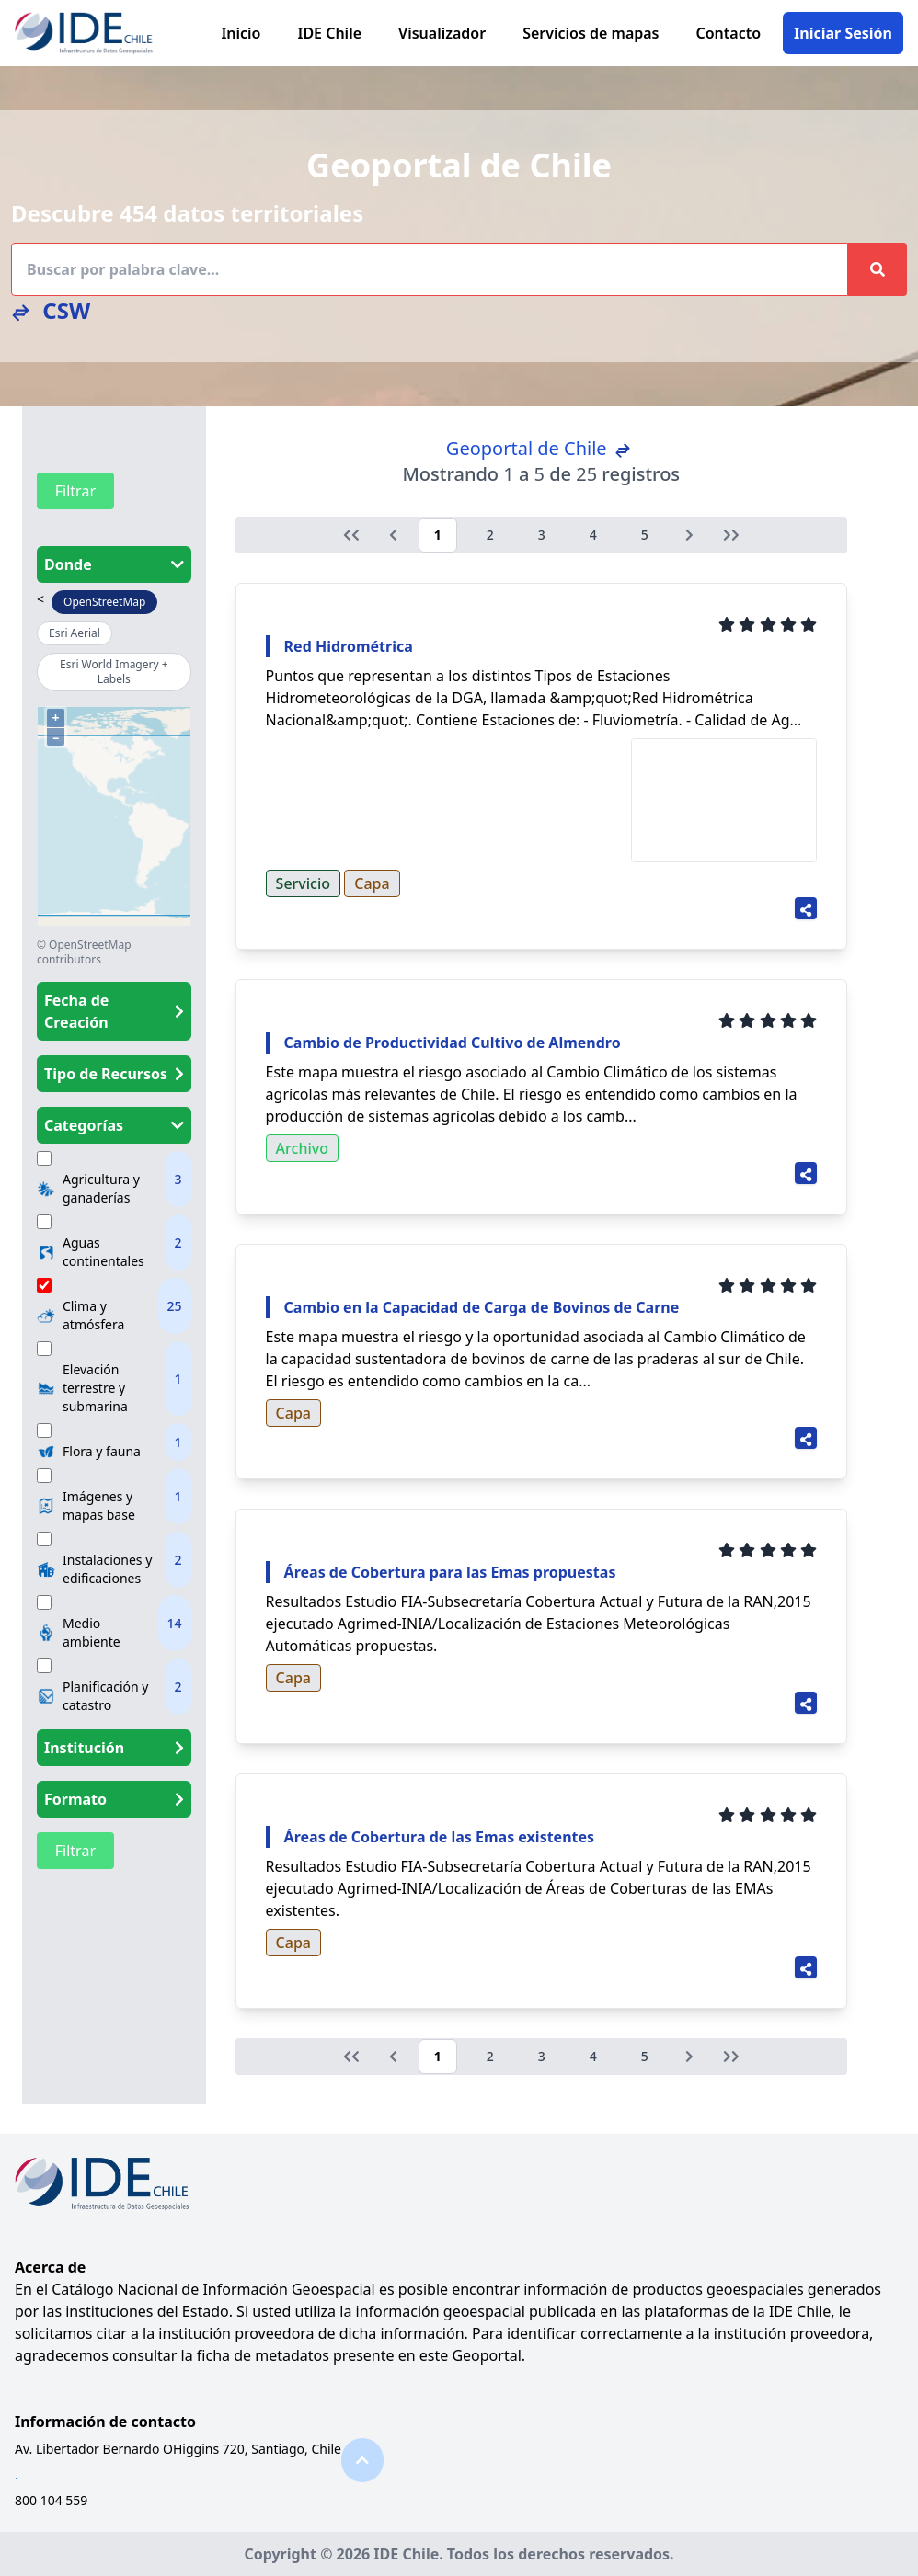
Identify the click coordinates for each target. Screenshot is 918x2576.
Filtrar (75, 491)
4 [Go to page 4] (593, 534)
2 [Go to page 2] (490, 534)
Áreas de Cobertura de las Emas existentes (439, 1837)
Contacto (729, 33)
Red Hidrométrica (348, 646)
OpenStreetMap (104, 602)
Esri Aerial (74, 633)
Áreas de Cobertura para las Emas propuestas (450, 1572)
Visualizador (442, 33)
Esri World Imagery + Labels (114, 671)
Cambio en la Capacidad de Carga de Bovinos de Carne (482, 1307)
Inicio (240, 33)
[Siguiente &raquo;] (689, 535)
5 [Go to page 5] (644, 534)
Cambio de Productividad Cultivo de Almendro (452, 1042)
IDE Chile (329, 33)
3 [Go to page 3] (541, 534)
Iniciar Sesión (843, 33)
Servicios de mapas (590, 33)
